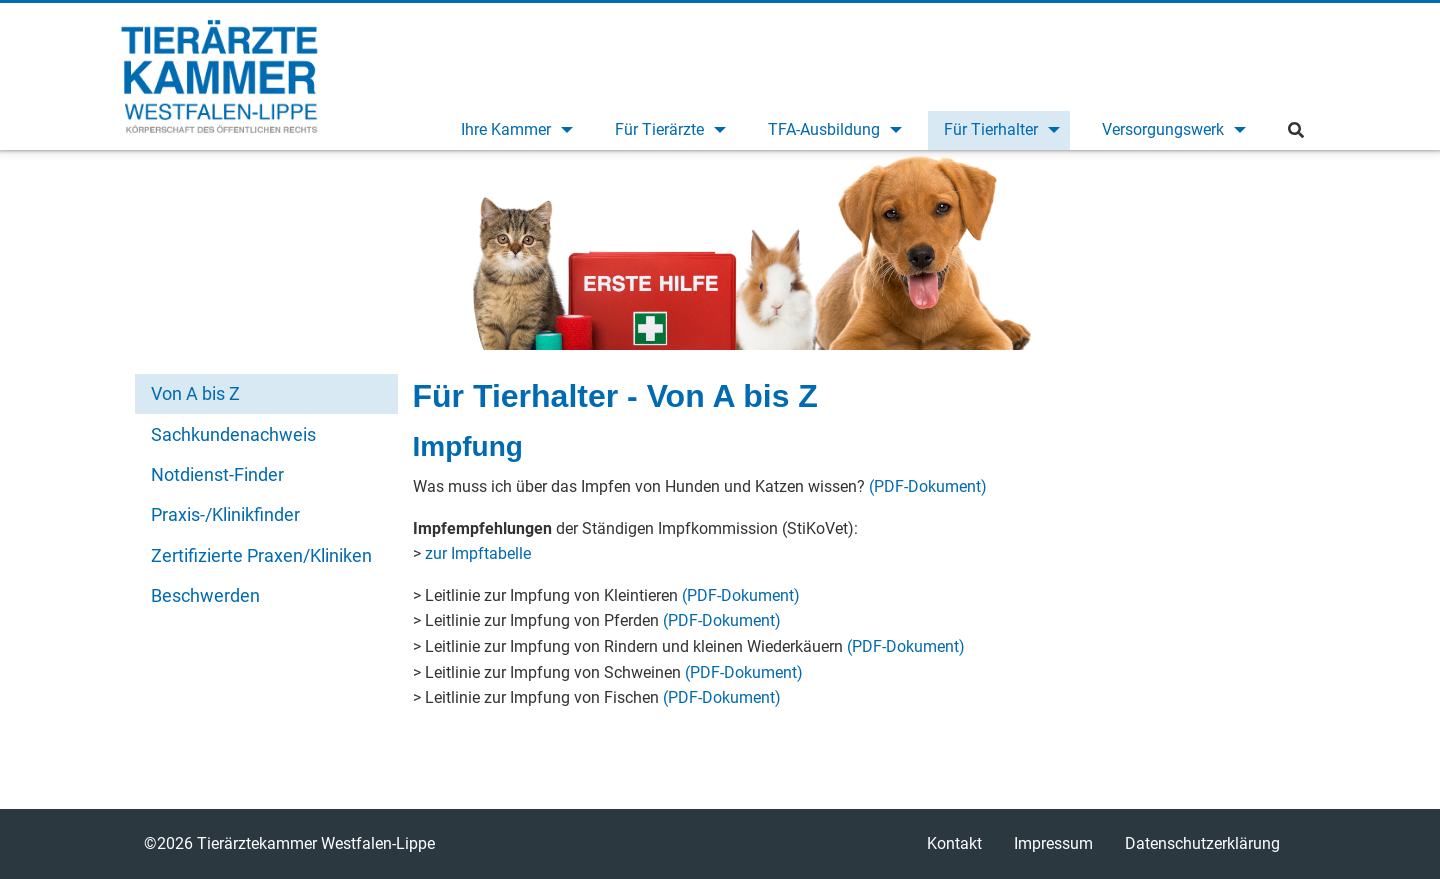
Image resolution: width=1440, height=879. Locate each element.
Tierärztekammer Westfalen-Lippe (219, 76)
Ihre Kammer (506, 129)
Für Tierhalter (991, 129)
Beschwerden (205, 595)
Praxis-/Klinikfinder (225, 514)
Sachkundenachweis (233, 434)
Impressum (1053, 843)
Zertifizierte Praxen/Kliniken (261, 555)
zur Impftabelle (478, 553)
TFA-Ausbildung (824, 129)
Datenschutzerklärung (1202, 843)
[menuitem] (514, 130)
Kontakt (954, 843)
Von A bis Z (195, 393)
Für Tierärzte (659, 129)
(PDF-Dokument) (928, 486)
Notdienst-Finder (217, 474)
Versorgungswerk (1163, 129)
